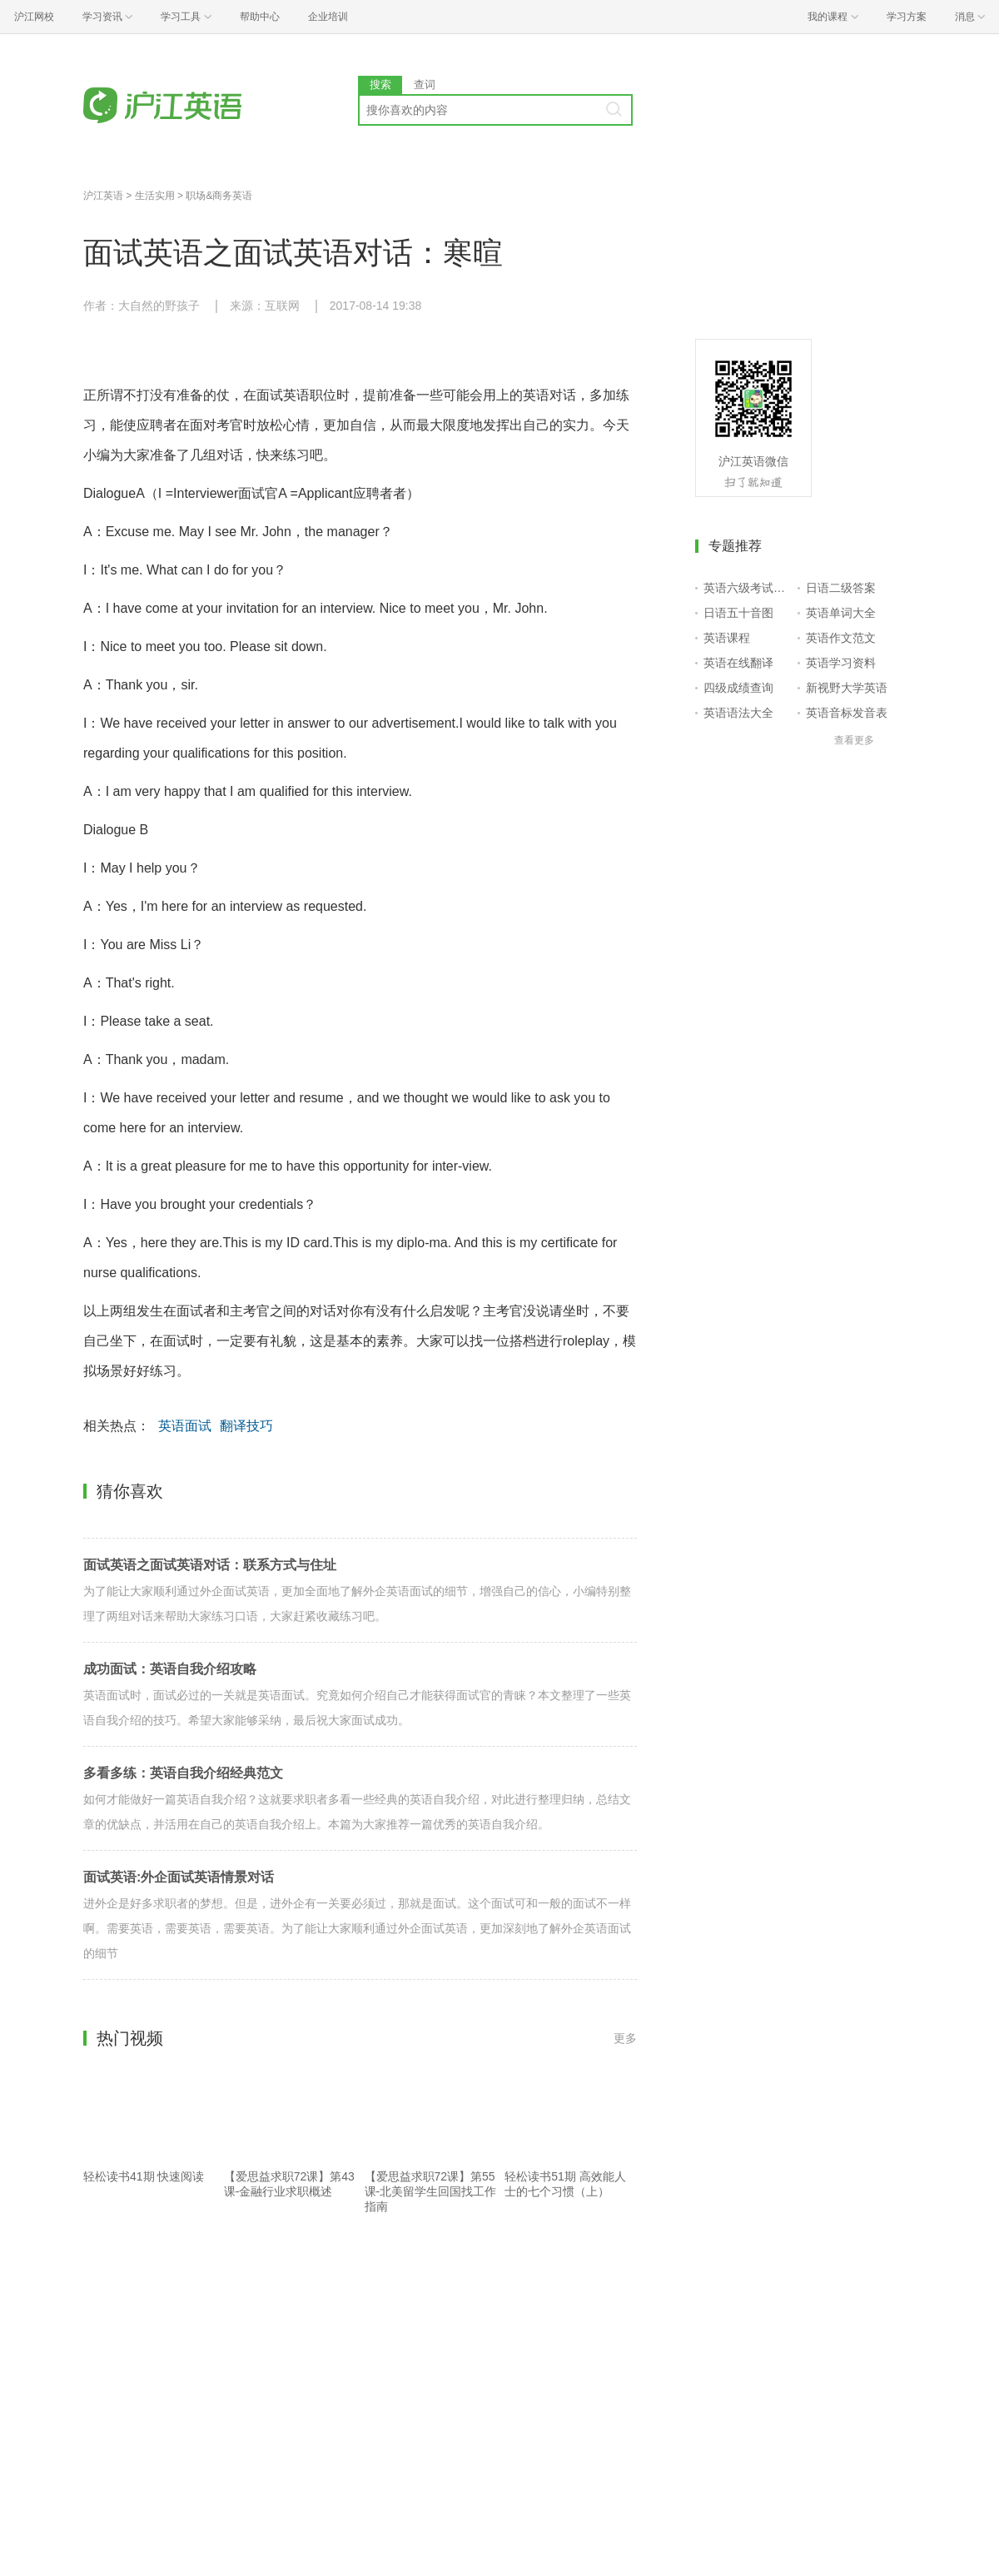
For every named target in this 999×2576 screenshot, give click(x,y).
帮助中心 (260, 16)
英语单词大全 (841, 612)
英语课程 (726, 637)
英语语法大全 (738, 712)
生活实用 (155, 195)
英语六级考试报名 (747, 587)
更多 (625, 2038)
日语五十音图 (738, 612)
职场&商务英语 (219, 195)
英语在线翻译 (738, 662)
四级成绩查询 (738, 687)
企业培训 (328, 16)
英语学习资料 (841, 662)
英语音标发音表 (846, 712)
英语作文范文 (841, 637)
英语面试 (184, 1426)
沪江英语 (103, 195)
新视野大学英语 (846, 687)
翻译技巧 (246, 1426)
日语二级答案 (841, 587)
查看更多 (854, 740)
